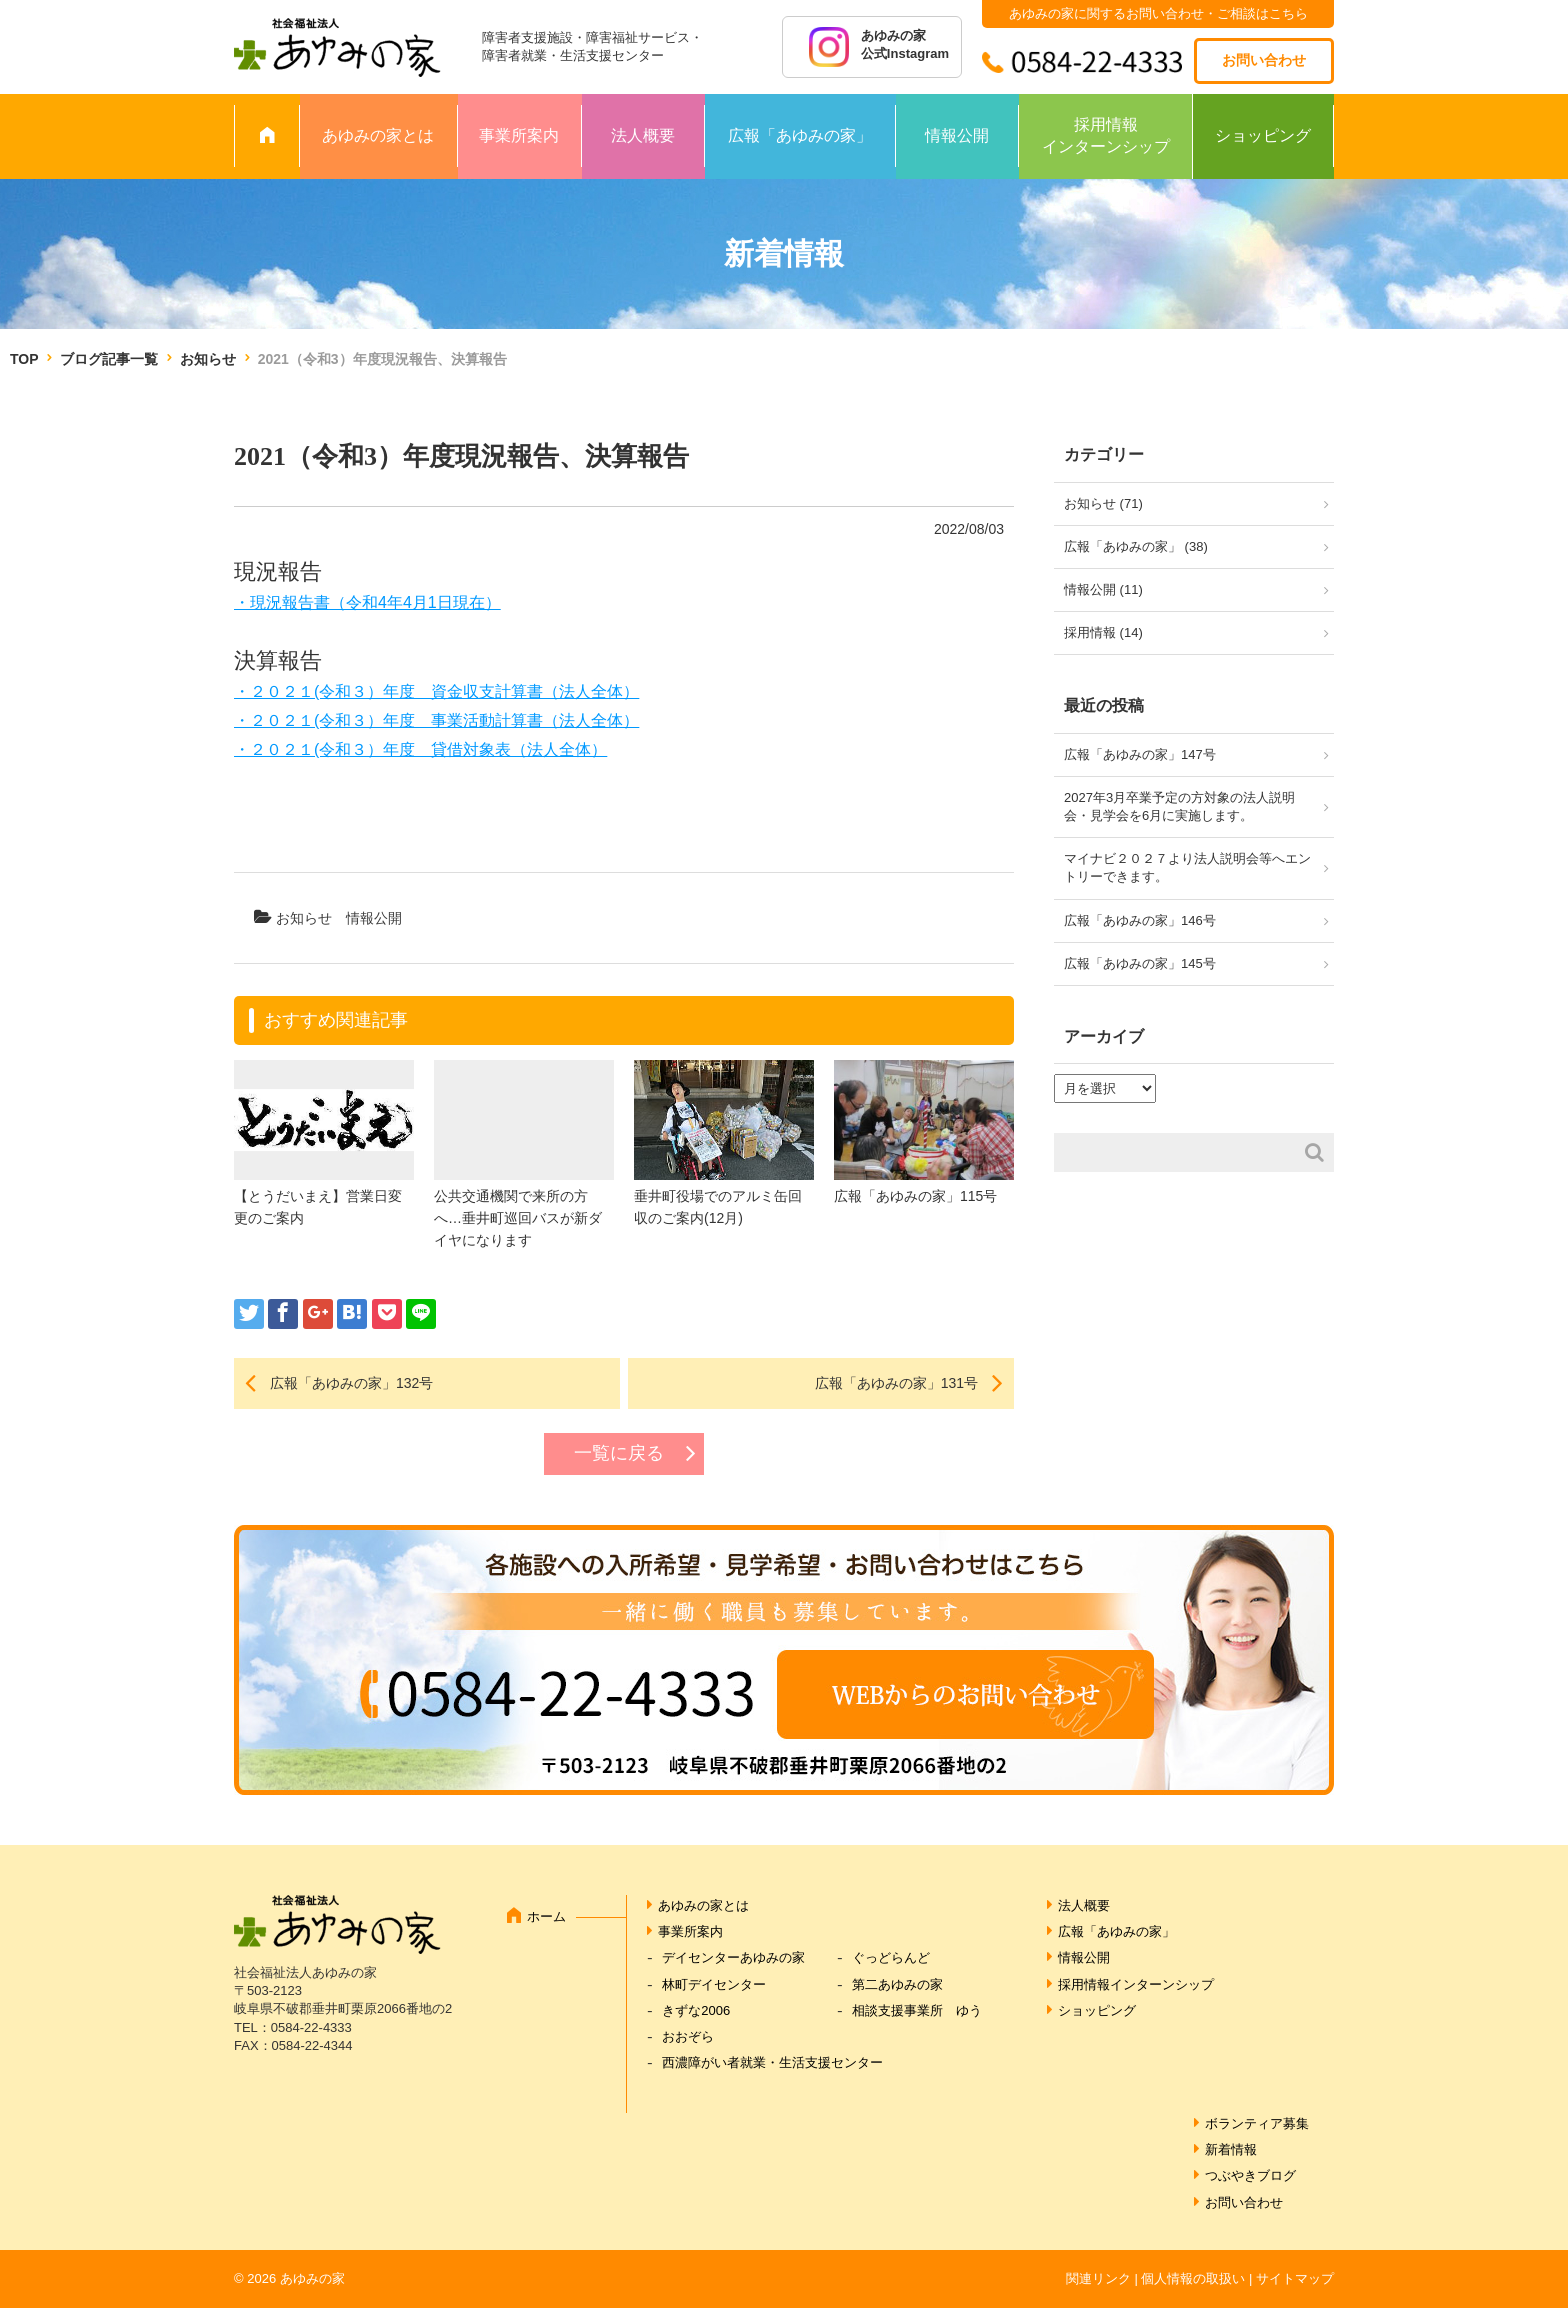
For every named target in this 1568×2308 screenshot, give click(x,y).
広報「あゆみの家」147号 (1140, 754)
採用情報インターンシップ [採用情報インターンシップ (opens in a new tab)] (1136, 1984)
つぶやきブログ (1250, 2175)
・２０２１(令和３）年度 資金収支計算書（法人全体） (436, 691)
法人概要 (643, 135)
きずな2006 (696, 2010)
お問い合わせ (1264, 60)
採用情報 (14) (1103, 632)
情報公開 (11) (1103, 589)
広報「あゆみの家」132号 (351, 1383)
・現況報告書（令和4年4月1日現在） (367, 602)
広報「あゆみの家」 (800, 135)
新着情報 (1231, 2149)
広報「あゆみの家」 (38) (1136, 546)
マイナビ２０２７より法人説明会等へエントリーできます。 (1187, 867)
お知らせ (208, 359)
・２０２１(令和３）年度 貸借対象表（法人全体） (420, 749)
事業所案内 (519, 135)
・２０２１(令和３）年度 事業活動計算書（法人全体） (436, 720)
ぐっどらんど (891, 1957)
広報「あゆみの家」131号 (896, 1383)
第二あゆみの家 (897, 1984)
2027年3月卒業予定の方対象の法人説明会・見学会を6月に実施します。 (1179, 806)
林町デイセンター (714, 1984)
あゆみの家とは (378, 135)
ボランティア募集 (1257, 2123)
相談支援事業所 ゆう (917, 2010)
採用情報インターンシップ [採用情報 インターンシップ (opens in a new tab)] (1106, 135)
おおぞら (688, 2036)
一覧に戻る (619, 1453)
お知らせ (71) (1103, 503)
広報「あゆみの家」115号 (915, 1196)
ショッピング (1263, 135)
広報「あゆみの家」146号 (1140, 920)
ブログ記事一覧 (109, 359)
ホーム (546, 1916)
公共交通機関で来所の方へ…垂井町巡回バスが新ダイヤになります (518, 1218)
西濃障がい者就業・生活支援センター (772, 2062)
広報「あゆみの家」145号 (1140, 963)
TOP (24, 359)
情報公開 (957, 135)
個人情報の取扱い (1193, 2278)
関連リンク (1098, 2278)
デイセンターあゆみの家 (733, 1957)
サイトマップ (1295, 2278)
